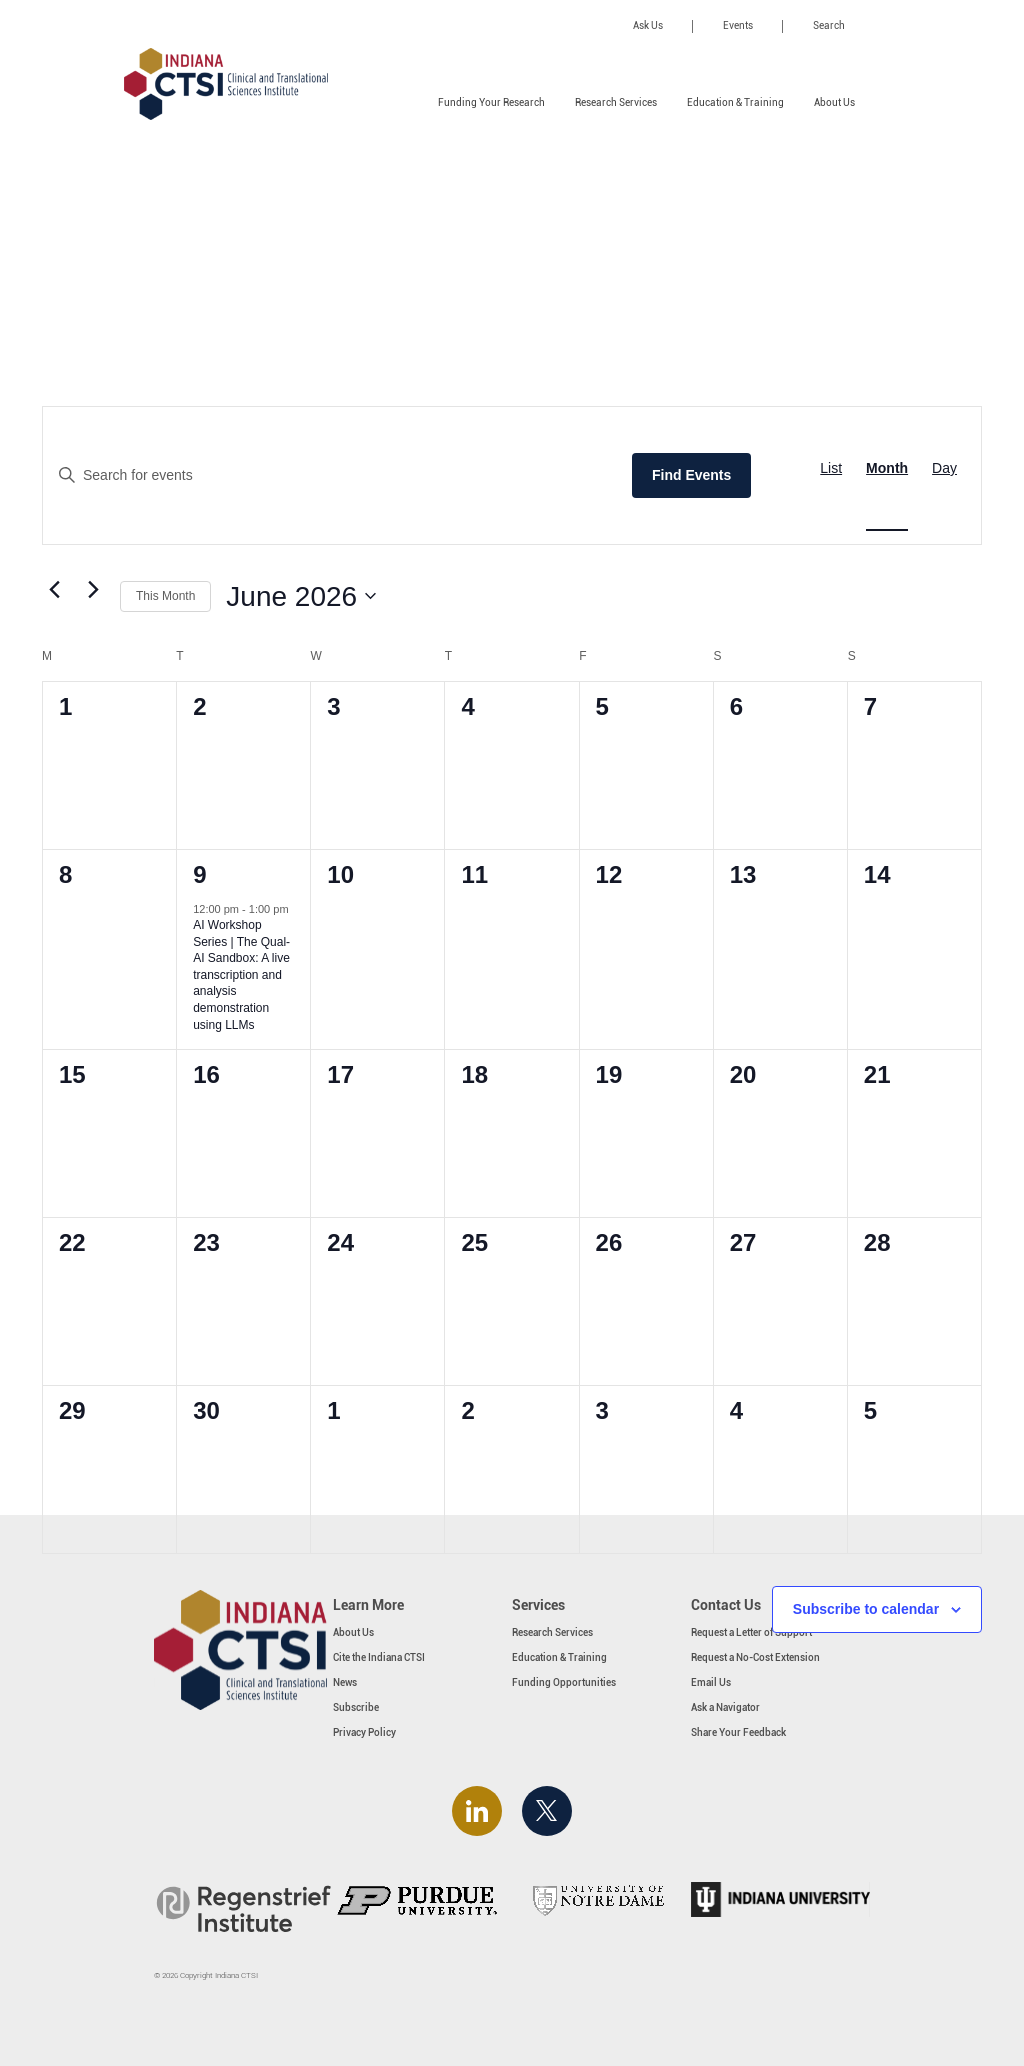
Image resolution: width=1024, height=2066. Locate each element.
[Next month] (93, 589)
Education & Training (735, 102)
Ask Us (648, 25)
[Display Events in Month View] (887, 468)
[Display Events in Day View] (944, 468)
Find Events (691, 475)
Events (738, 25)
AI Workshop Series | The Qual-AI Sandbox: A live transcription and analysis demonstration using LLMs (241, 974)
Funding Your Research (491, 102)
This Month (165, 596)
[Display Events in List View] (831, 468)
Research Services (616, 102)
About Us (834, 102)
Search (829, 25)
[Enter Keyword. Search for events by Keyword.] (327, 475)
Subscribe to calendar (866, 1609)
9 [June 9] (199, 874)
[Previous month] (54, 589)
